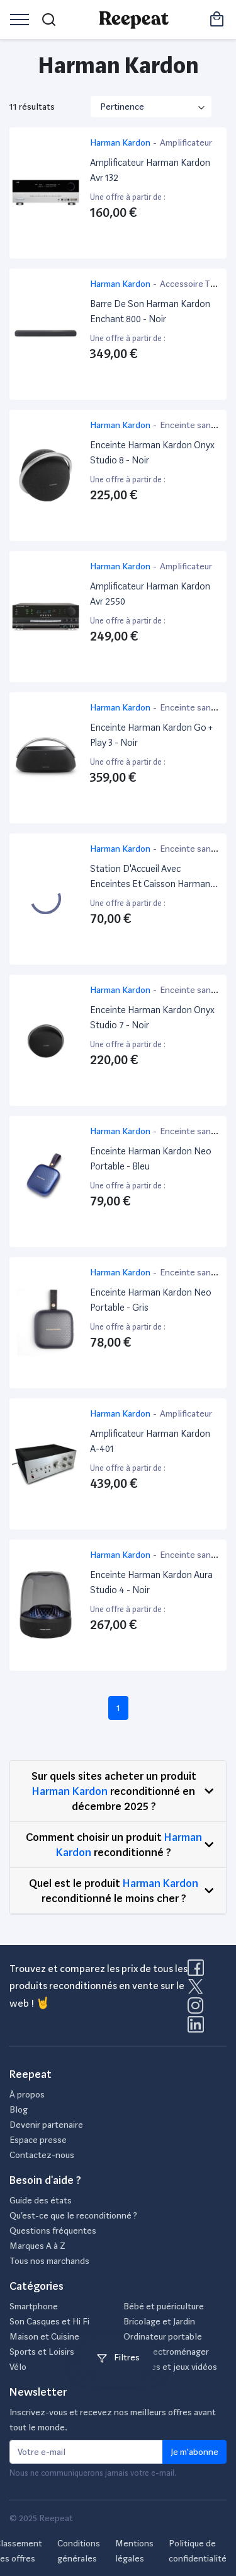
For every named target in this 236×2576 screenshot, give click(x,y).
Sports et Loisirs (41, 2352)
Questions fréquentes (52, 2230)
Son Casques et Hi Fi (49, 2321)
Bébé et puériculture (163, 2306)
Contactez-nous (41, 2155)
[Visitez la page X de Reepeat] (198, 1990)
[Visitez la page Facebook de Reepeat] (198, 1971)
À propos (27, 2094)
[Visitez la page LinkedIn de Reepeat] (196, 2028)
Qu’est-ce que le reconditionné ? (73, 2215)
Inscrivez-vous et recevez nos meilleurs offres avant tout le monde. (112, 2419)
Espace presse (38, 2140)
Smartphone (33, 2306)
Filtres (118, 2357)
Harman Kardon (70, 1790)
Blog (18, 2109)
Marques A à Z (37, 2246)
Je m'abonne (194, 2452)
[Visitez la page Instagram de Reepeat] (198, 2009)
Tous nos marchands (49, 2261)
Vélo (17, 2367)
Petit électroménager (166, 2352)
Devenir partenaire (46, 2125)
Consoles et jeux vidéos (170, 2367)
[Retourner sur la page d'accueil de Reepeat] (134, 19)
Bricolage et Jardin (159, 2321)
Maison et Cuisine (44, 2336)
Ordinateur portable (162, 2336)
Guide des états (40, 2200)
